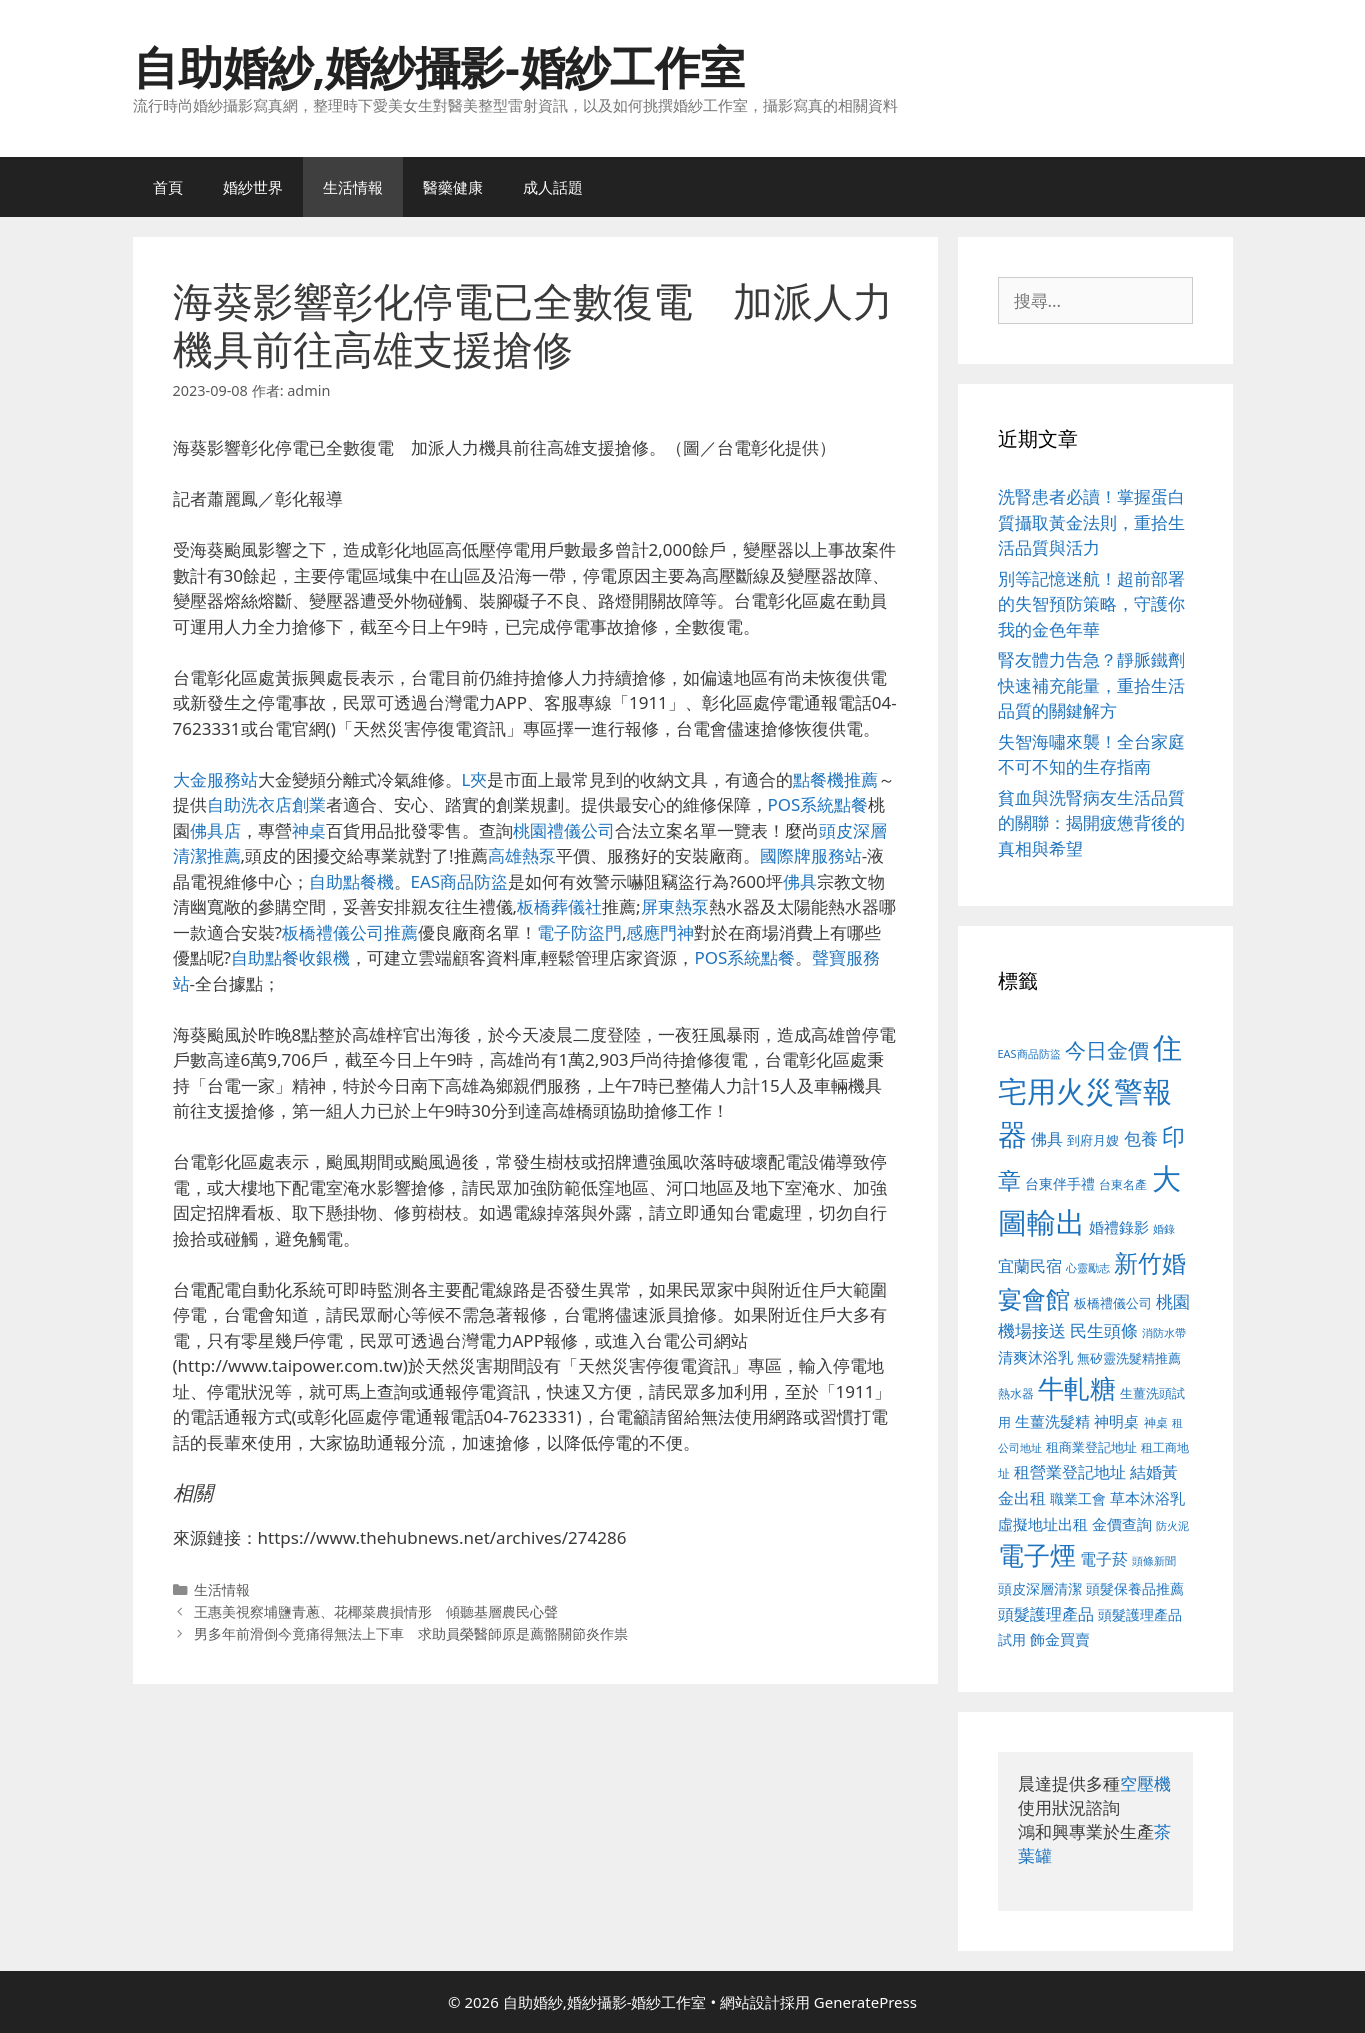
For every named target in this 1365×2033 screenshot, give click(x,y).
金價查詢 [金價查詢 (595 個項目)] (1122, 1524)
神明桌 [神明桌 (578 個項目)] (1116, 1421)
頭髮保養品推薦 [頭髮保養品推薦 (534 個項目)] (1135, 1588)
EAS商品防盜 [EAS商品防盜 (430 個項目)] (1029, 1053)
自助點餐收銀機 (290, 957)
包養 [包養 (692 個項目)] (1141, 1138)
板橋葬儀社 (559, 906)
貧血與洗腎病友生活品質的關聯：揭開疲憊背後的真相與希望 (1091, 823)
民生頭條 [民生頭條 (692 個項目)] (1104, 1330)
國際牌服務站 (811, 855)
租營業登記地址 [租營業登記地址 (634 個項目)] (1070, 1472)
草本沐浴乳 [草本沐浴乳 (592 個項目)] (1147, 1498)
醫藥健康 (453, 187)
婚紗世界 (253, 187)
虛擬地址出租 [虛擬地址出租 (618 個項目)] (1043, 1524)
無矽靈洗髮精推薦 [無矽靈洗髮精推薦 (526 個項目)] (1129, 1358)
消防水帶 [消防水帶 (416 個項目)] (1164, 1333)
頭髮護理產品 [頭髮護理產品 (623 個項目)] (1046, 1614)
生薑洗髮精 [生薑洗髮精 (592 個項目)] (1052, 1421)
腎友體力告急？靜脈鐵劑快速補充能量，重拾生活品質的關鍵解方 (1091, 685)
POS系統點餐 (818, 804)
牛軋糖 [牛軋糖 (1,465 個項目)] (1077, 1388)
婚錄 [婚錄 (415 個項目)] (1164, 1229)
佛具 (800, 881)
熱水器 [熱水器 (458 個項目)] (1016, 1393)
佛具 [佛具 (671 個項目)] (1047, 1138)
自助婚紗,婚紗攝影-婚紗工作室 (439, 66)
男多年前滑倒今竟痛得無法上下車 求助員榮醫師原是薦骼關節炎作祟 (411, 1633)
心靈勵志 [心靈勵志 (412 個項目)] (1088, 1268)
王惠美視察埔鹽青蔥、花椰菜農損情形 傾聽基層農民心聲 (376, 1611)
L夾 (475, 779)
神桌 (309, 830)
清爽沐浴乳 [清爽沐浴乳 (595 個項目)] (1035, 1357)
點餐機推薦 (835, 779)
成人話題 (553, 187)
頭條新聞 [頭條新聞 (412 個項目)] (1154, 1561)
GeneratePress (865, 2002)
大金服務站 (215, 779)
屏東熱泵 (675, 906)
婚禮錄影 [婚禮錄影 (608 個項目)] (1119, 1227)
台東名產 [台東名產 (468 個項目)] (1123, 1184)
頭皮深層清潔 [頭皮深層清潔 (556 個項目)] (1040, 1588)
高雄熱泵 (522, 855)
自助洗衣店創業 (266, 804)
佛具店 (215, 830)
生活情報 (353, 187)
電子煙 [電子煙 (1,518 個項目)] (1037, 1555)
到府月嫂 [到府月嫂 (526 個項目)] (1093, 1140)
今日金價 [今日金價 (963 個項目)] (1107, 1050)
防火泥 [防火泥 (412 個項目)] (1172, 1526)
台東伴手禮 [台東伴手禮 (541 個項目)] (1060, 1183)
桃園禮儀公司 (564, 830)
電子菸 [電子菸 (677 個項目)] (1104, 1558)
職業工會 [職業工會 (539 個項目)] (1078, 1498)
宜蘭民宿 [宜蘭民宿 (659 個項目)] (1030, 1266)
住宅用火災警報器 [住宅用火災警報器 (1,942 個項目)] (1090, 1090)
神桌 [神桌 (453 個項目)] (1156, 1422)
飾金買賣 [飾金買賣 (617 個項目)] (1060, 1639)
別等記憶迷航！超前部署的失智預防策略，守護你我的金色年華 (1091, 604)
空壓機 (1145, 1783)
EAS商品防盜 (460, 881)
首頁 (168, 187)
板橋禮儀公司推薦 (350, 932)
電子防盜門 (579, 932)
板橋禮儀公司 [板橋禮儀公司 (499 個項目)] (1113, 1303)
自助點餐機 (351, 881)
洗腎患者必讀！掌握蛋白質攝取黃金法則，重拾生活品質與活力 (1091, 522)
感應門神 (660, 932)
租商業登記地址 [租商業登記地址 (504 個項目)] (1091, 1447)
